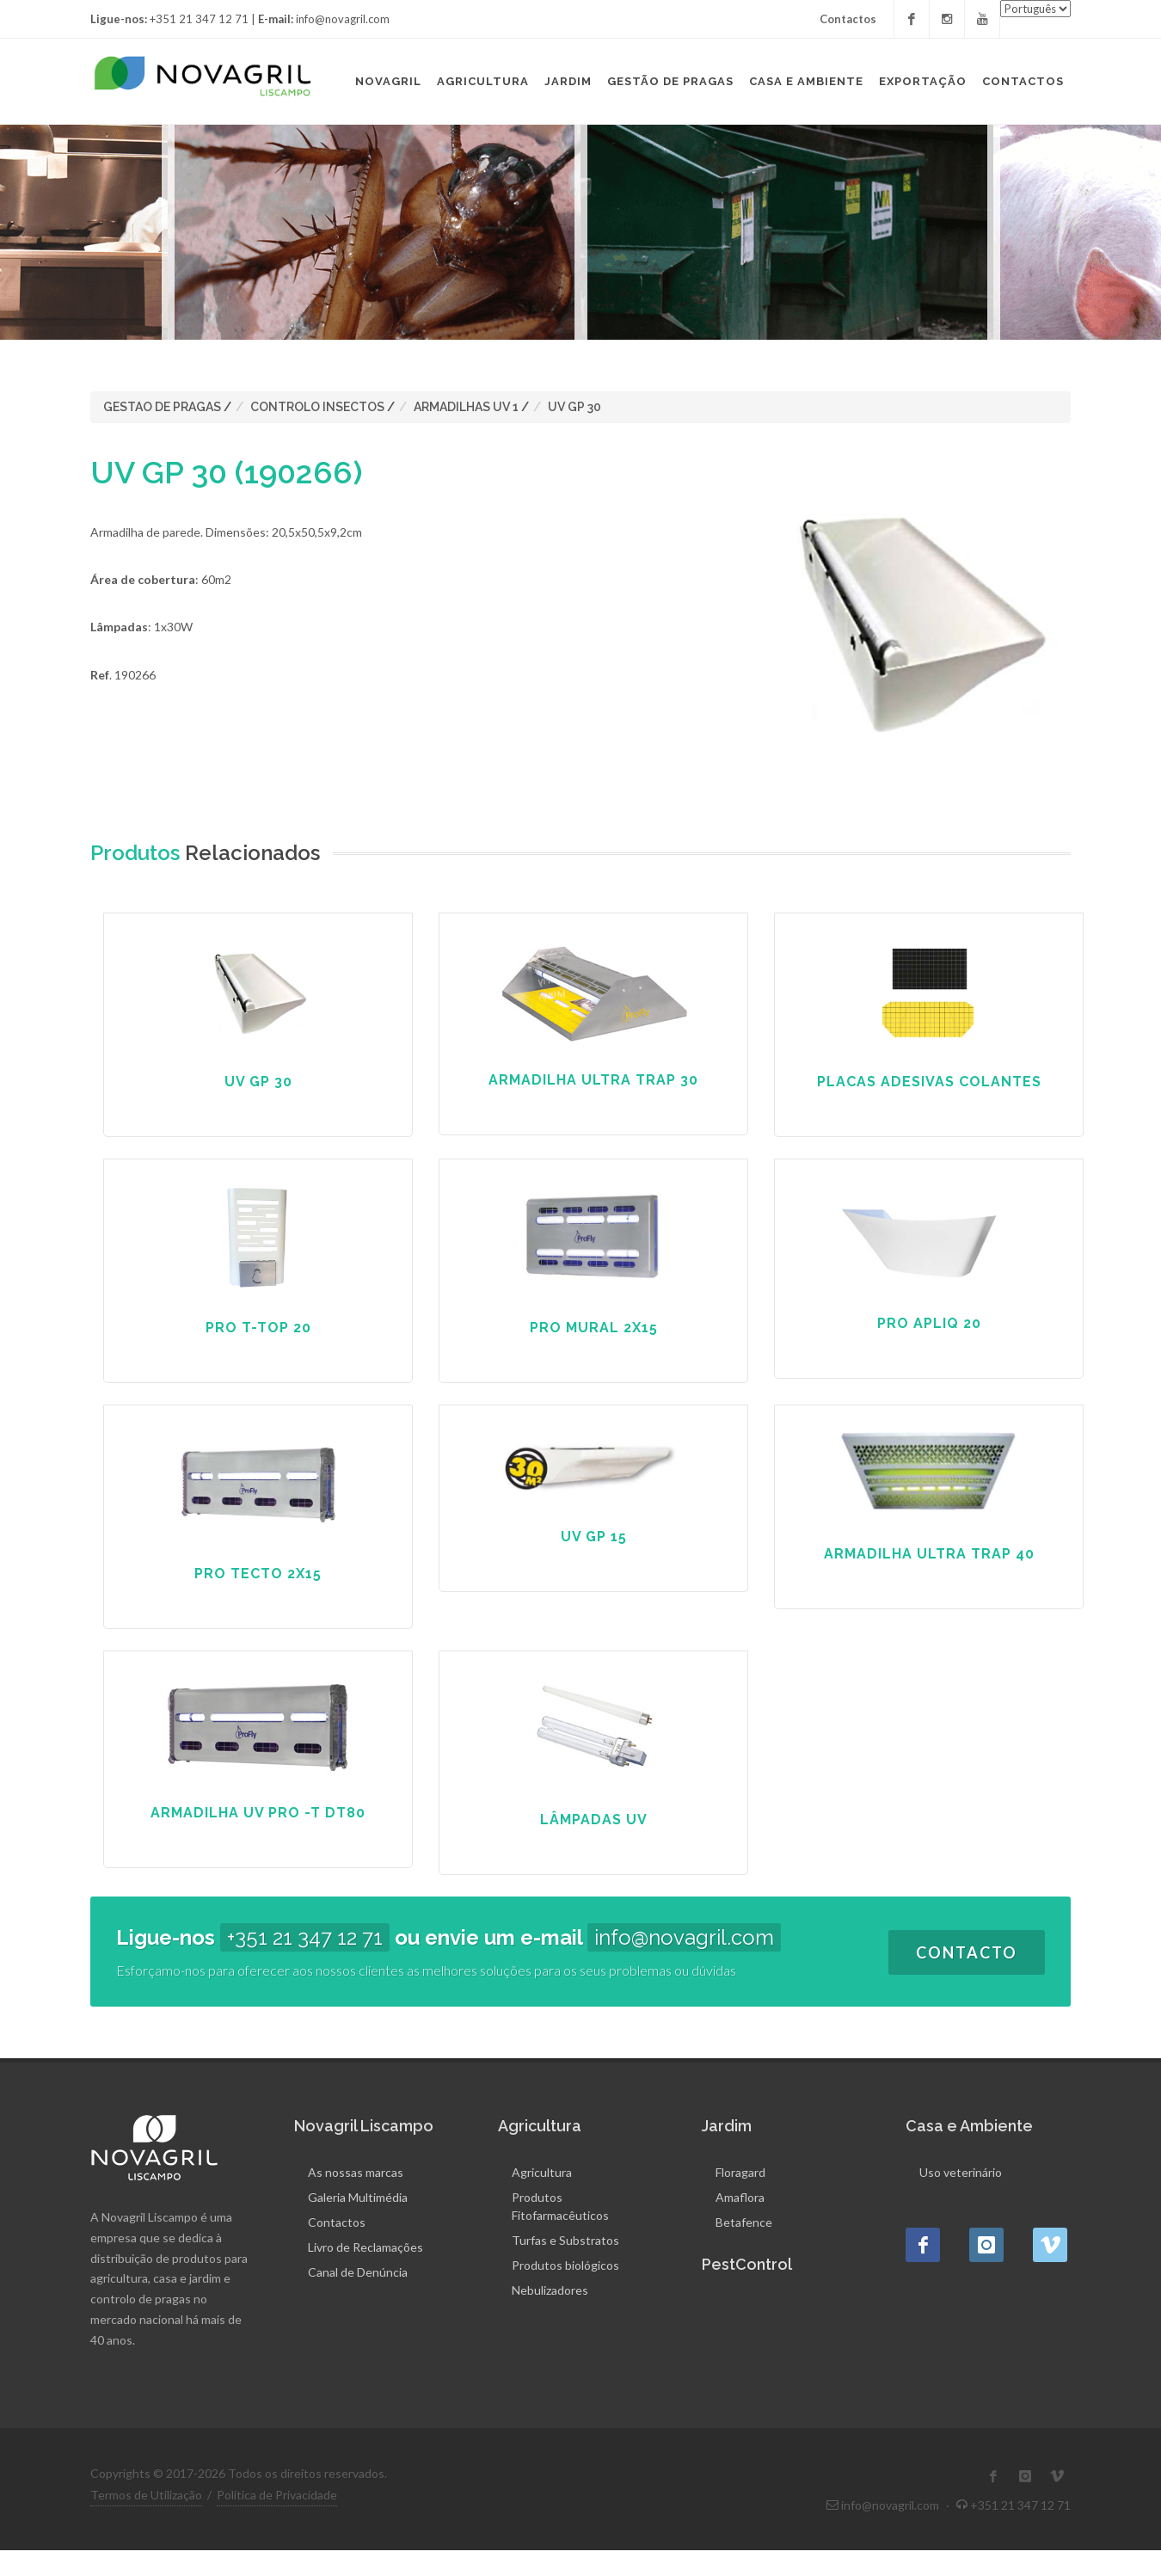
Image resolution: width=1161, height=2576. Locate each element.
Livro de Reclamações (365, 2247)
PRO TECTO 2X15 (258, 1573)
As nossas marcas (355, 2172)
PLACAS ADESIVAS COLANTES (929, 1081)
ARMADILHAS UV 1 (466, 407)
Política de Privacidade (277, 2494)
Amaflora (740, 2197)
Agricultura (542, 2172)
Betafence (744, 2222)
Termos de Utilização (146, 2494)
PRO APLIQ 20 (929, 1323)
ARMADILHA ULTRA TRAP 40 (929, 1554)
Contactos (848, 19)
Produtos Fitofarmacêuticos (560, 2206)
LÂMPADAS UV (594, 1819)
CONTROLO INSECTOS (317, 407)
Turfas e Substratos (565, 2240)
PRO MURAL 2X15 (594, 1327)
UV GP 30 (574, 407)
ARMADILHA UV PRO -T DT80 (258, 1812)
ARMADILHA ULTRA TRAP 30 (593, 1080)
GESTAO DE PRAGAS (162, 407)
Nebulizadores (550, 2290)
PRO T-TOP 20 (258, 1327)
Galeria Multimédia (358, 2197)
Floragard (740, 2172)
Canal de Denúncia (358, 2272)
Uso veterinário (960, 2172)
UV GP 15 (594, 1536)
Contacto (966, 1952)
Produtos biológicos (565, 2265)
